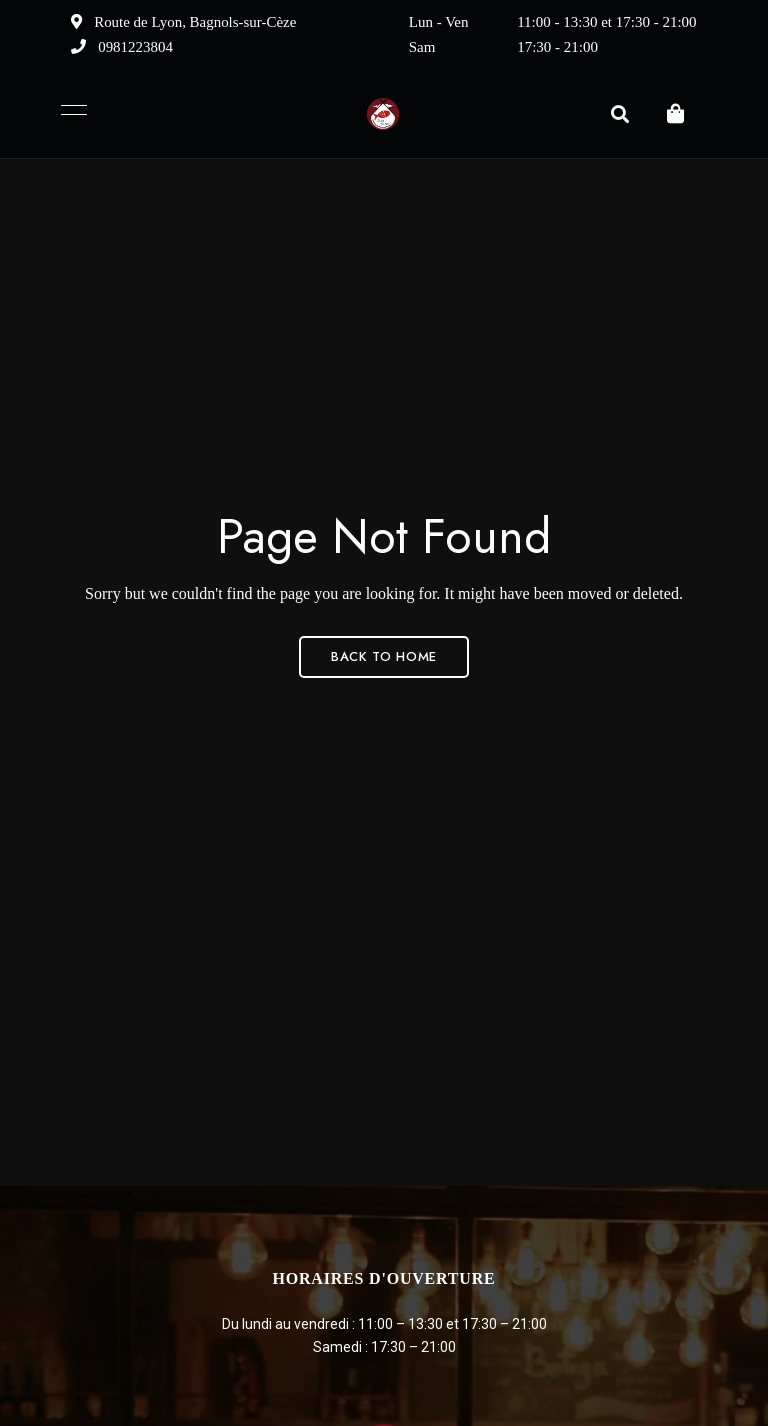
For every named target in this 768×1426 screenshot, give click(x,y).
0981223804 (122, 47)
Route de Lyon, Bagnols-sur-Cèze (184, 22)
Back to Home (384, 656)
